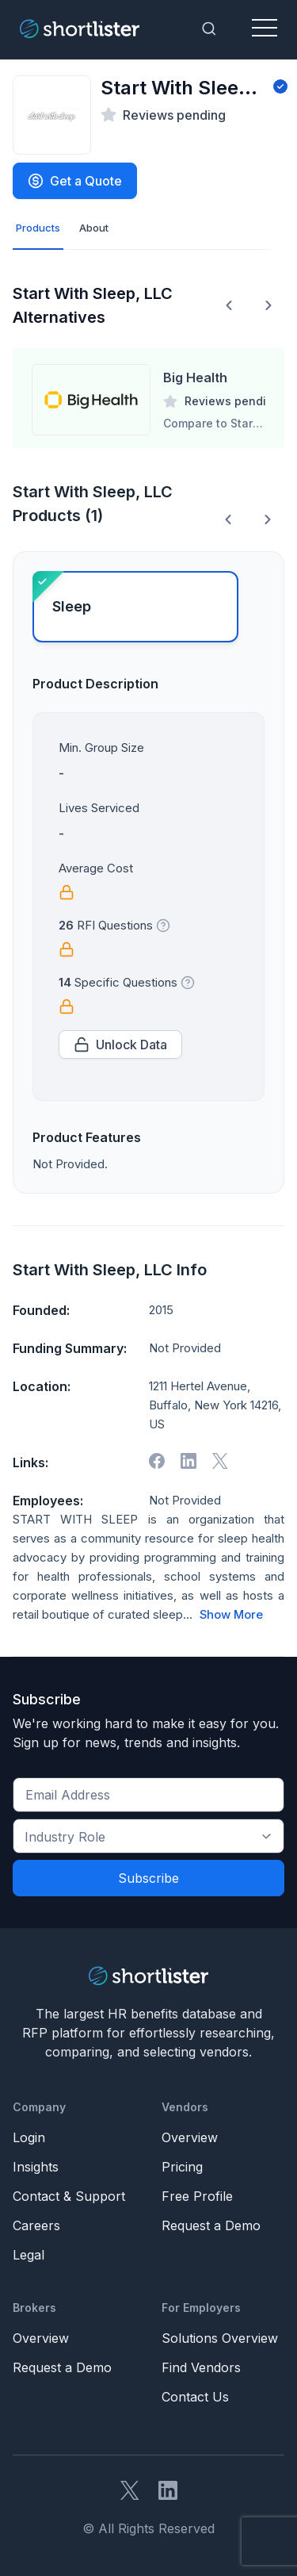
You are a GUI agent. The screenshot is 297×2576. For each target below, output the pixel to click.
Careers (36, 2225)
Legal (28, 2255)
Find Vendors (201, 2367)
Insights (36, 2167)
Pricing (182, 2167)
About (94, 227)
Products (38, 227)
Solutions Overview (220, 2338)
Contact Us (195, 2397)
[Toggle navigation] (264, 28)
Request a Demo (211, 2225)
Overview (190, 2137)
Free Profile (197, 2196)
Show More (231, 1615)
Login (29, 2137)
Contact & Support (69, 2196)
